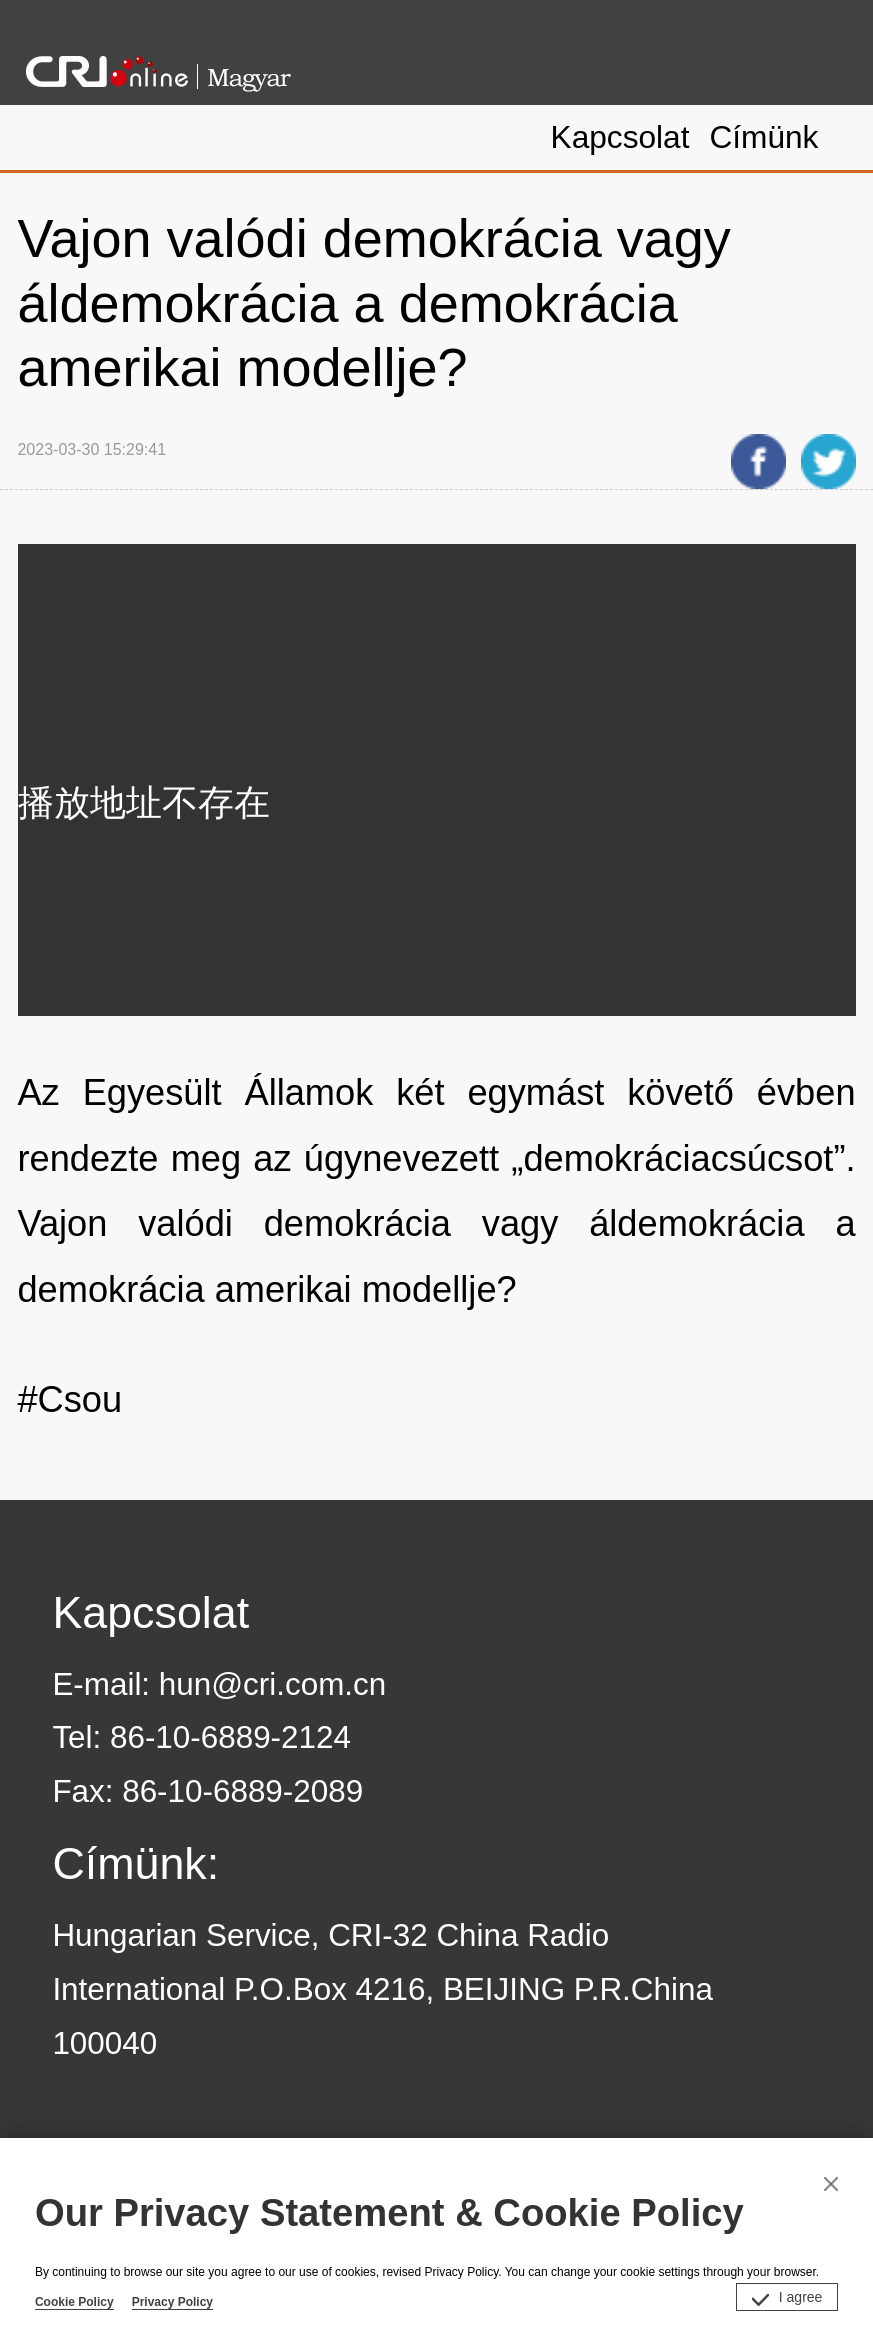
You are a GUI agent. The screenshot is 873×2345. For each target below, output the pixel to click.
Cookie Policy (74, 2302)
